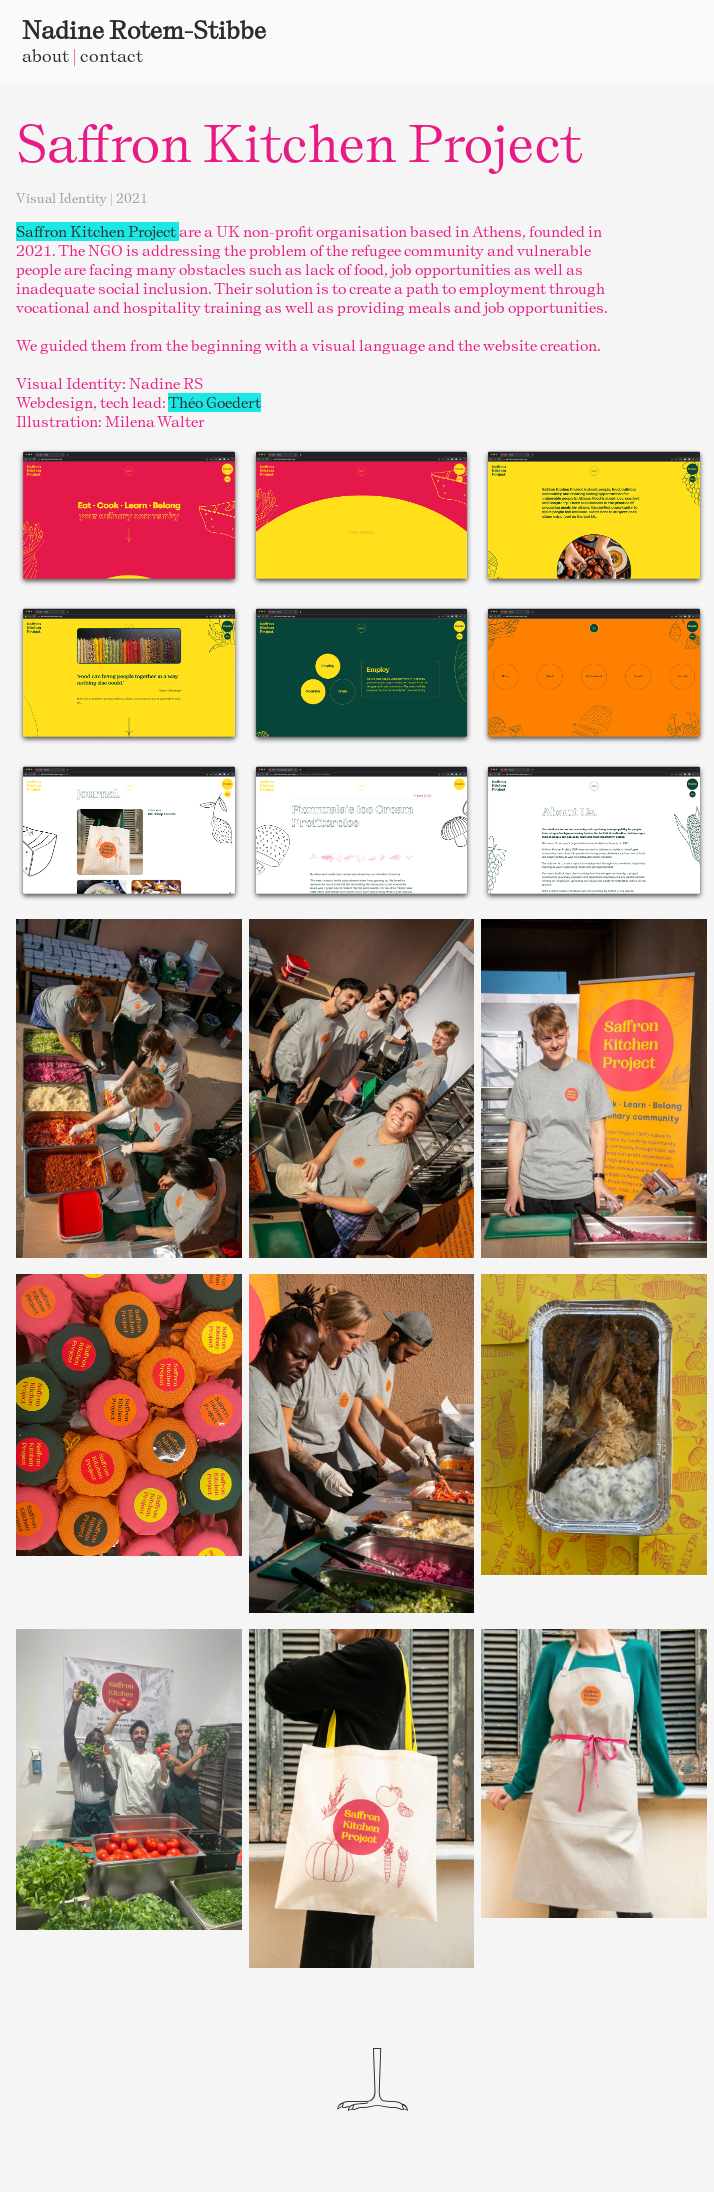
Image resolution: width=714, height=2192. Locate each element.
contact (111, 55)
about (45, 55)
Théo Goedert (214, 402)
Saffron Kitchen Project (97, 231)
